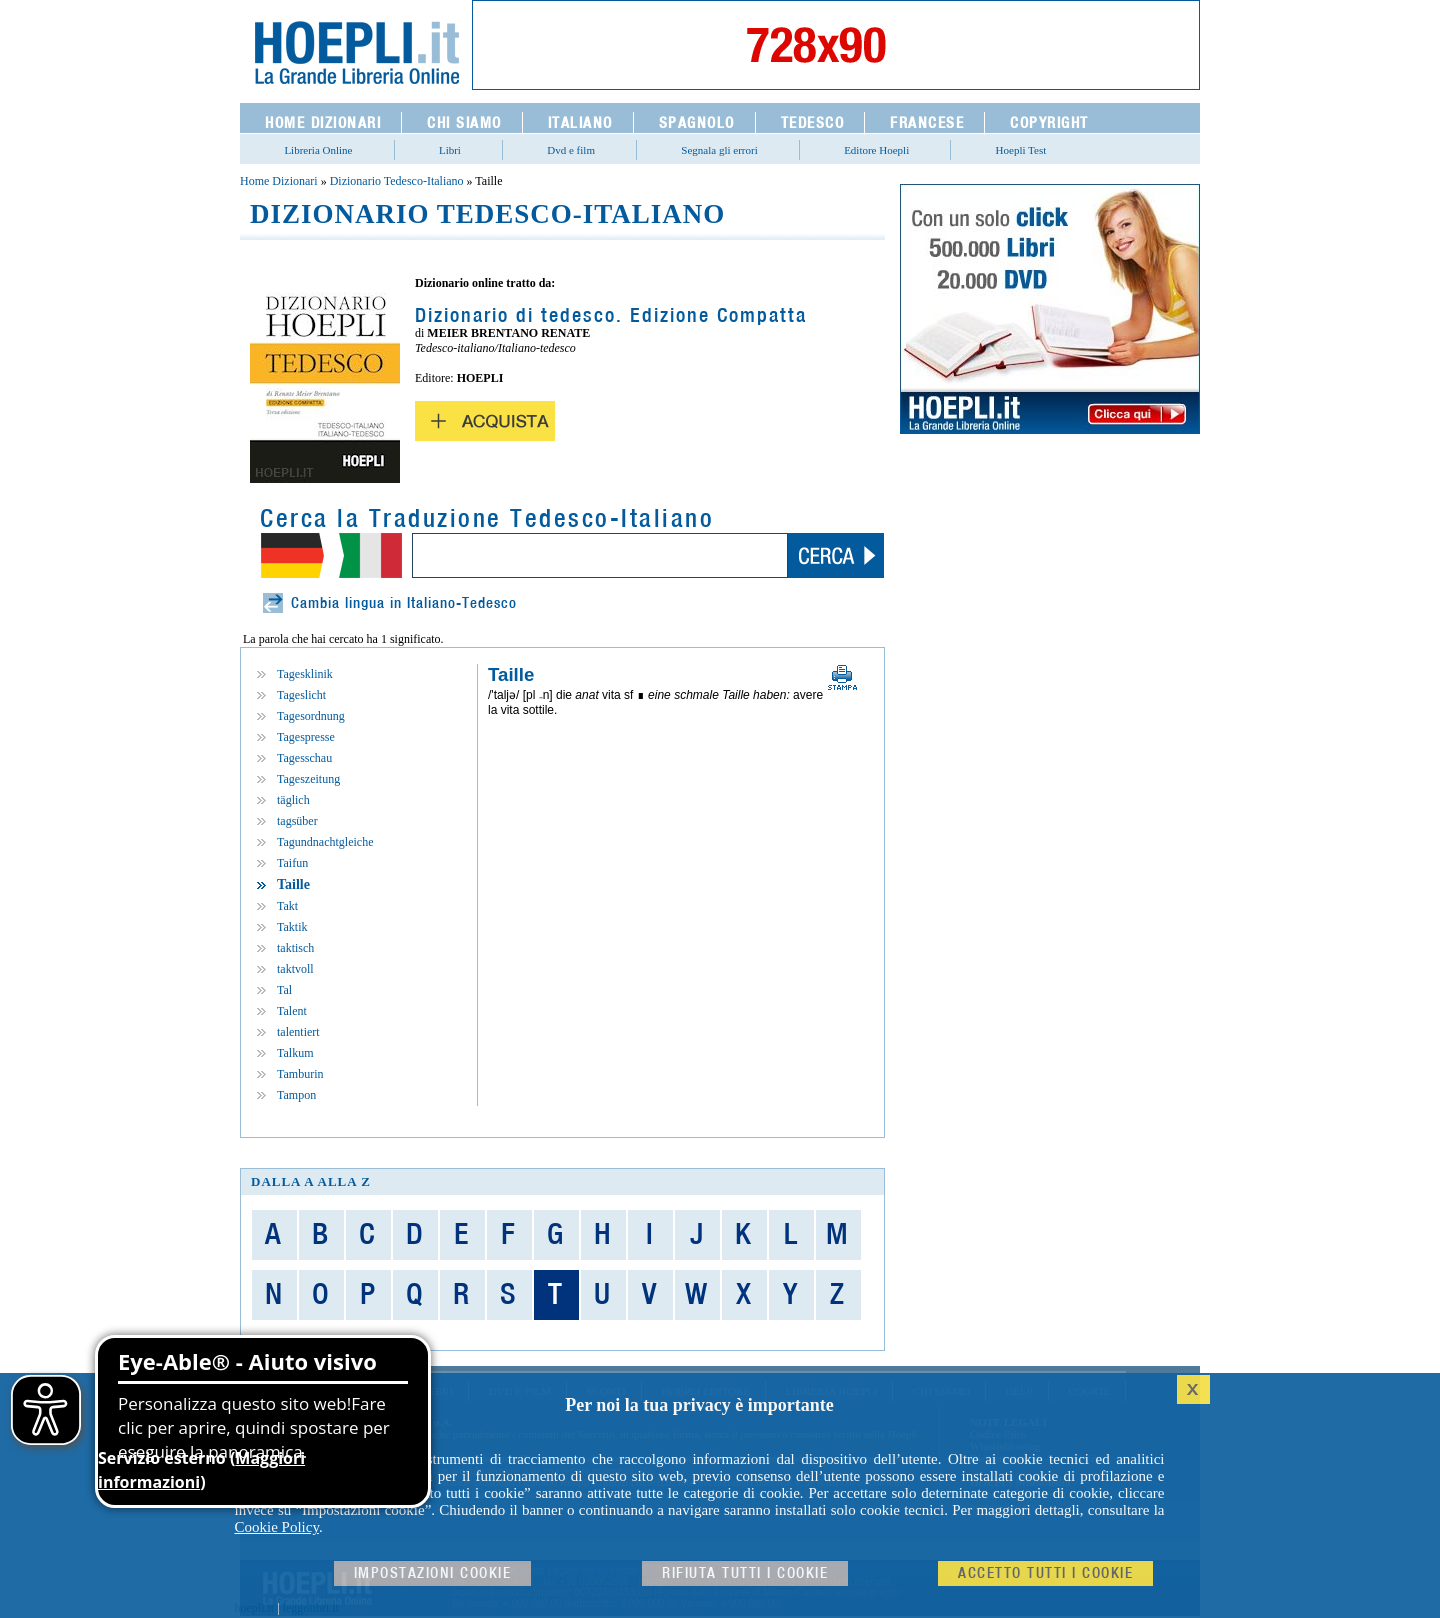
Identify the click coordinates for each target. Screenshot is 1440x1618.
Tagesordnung (311, 716)
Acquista (485, 421)
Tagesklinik (305, 674)
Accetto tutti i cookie (1045, 1573)
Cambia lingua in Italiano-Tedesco (404, 603)
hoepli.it (255, 1608)
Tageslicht (301, 695)
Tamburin (300, 1074)
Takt (287, 906)
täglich (293, 800)
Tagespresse (306, 737)
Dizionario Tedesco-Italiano (397, 181)
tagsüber (297, 821)
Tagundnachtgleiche (325, 842)
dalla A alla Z (311, 1181)
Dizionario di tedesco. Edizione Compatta (611, 316)
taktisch (295, 948)
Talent (292, 1011)
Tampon (296, 1095)
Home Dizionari (279, 181)
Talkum (295, 1053)
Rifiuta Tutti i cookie (745, 1573)
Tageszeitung (308, 779)
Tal (284, 990)
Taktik (292, 927)
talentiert (298, 1032)
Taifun (292, 863)
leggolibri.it (311, 1608)
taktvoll (295, 969)
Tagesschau (304, 758)
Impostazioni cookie (433, 1573)
